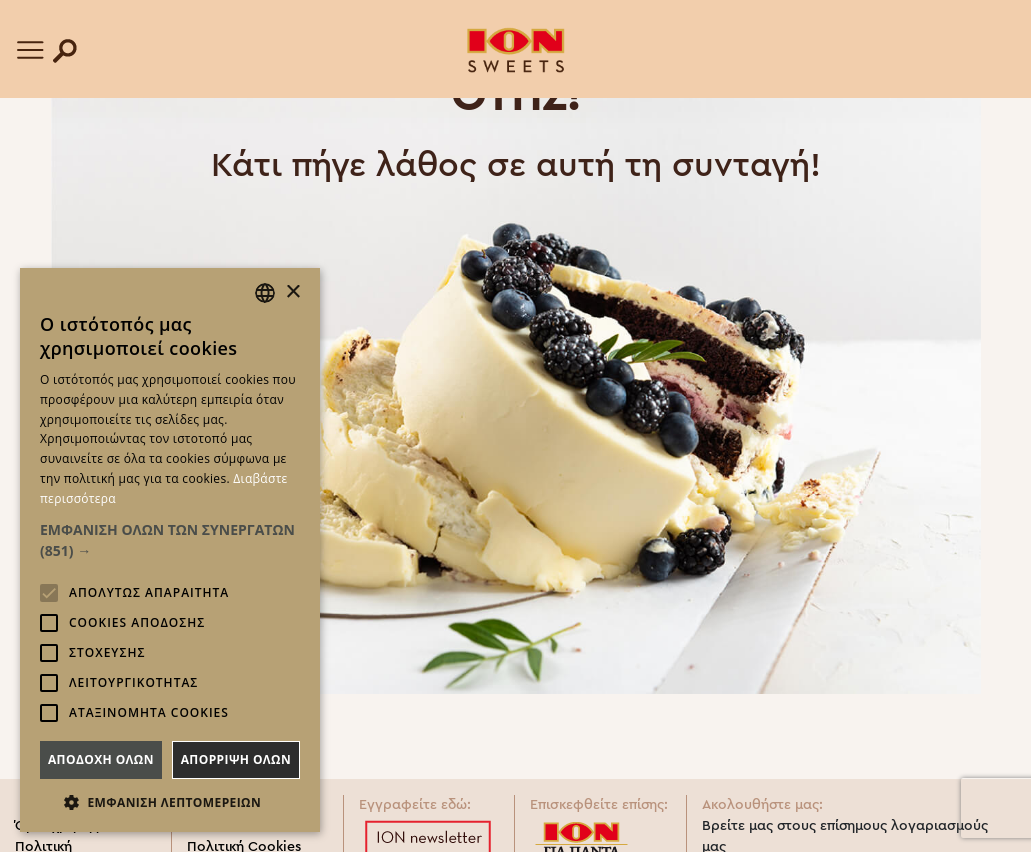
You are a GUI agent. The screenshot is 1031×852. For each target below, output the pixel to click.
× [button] (292, 292)
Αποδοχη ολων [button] (101, 759)
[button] (170, 540)
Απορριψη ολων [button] (236, 759)
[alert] (170, 550)
